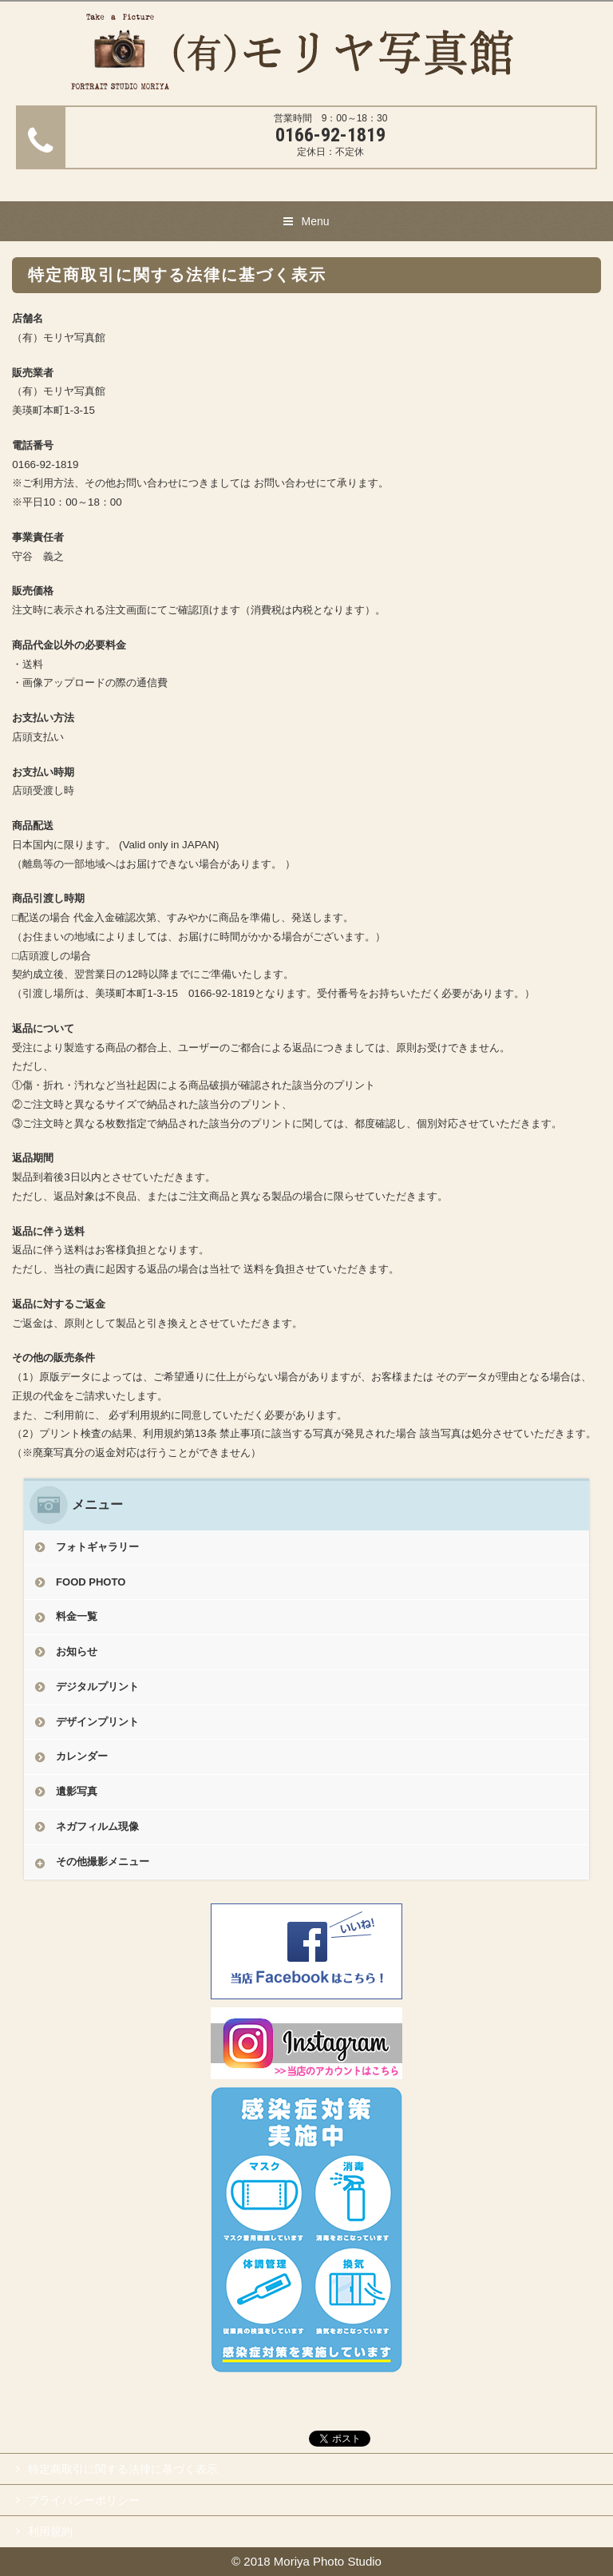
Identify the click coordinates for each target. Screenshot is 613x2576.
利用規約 (50, 2531)
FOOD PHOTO (90, 1582)
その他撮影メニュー (102, 1862)
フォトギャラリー (97, 1547)
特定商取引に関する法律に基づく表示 (123, 2469)
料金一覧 (76, 1616)
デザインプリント (97, 1722)
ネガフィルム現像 (97, 1826)
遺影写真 (76, 1791)
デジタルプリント (97, 1687)
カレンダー (82, 1756)
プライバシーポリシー (84, 2500)
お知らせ (76, 1651)
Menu (315, 221)
